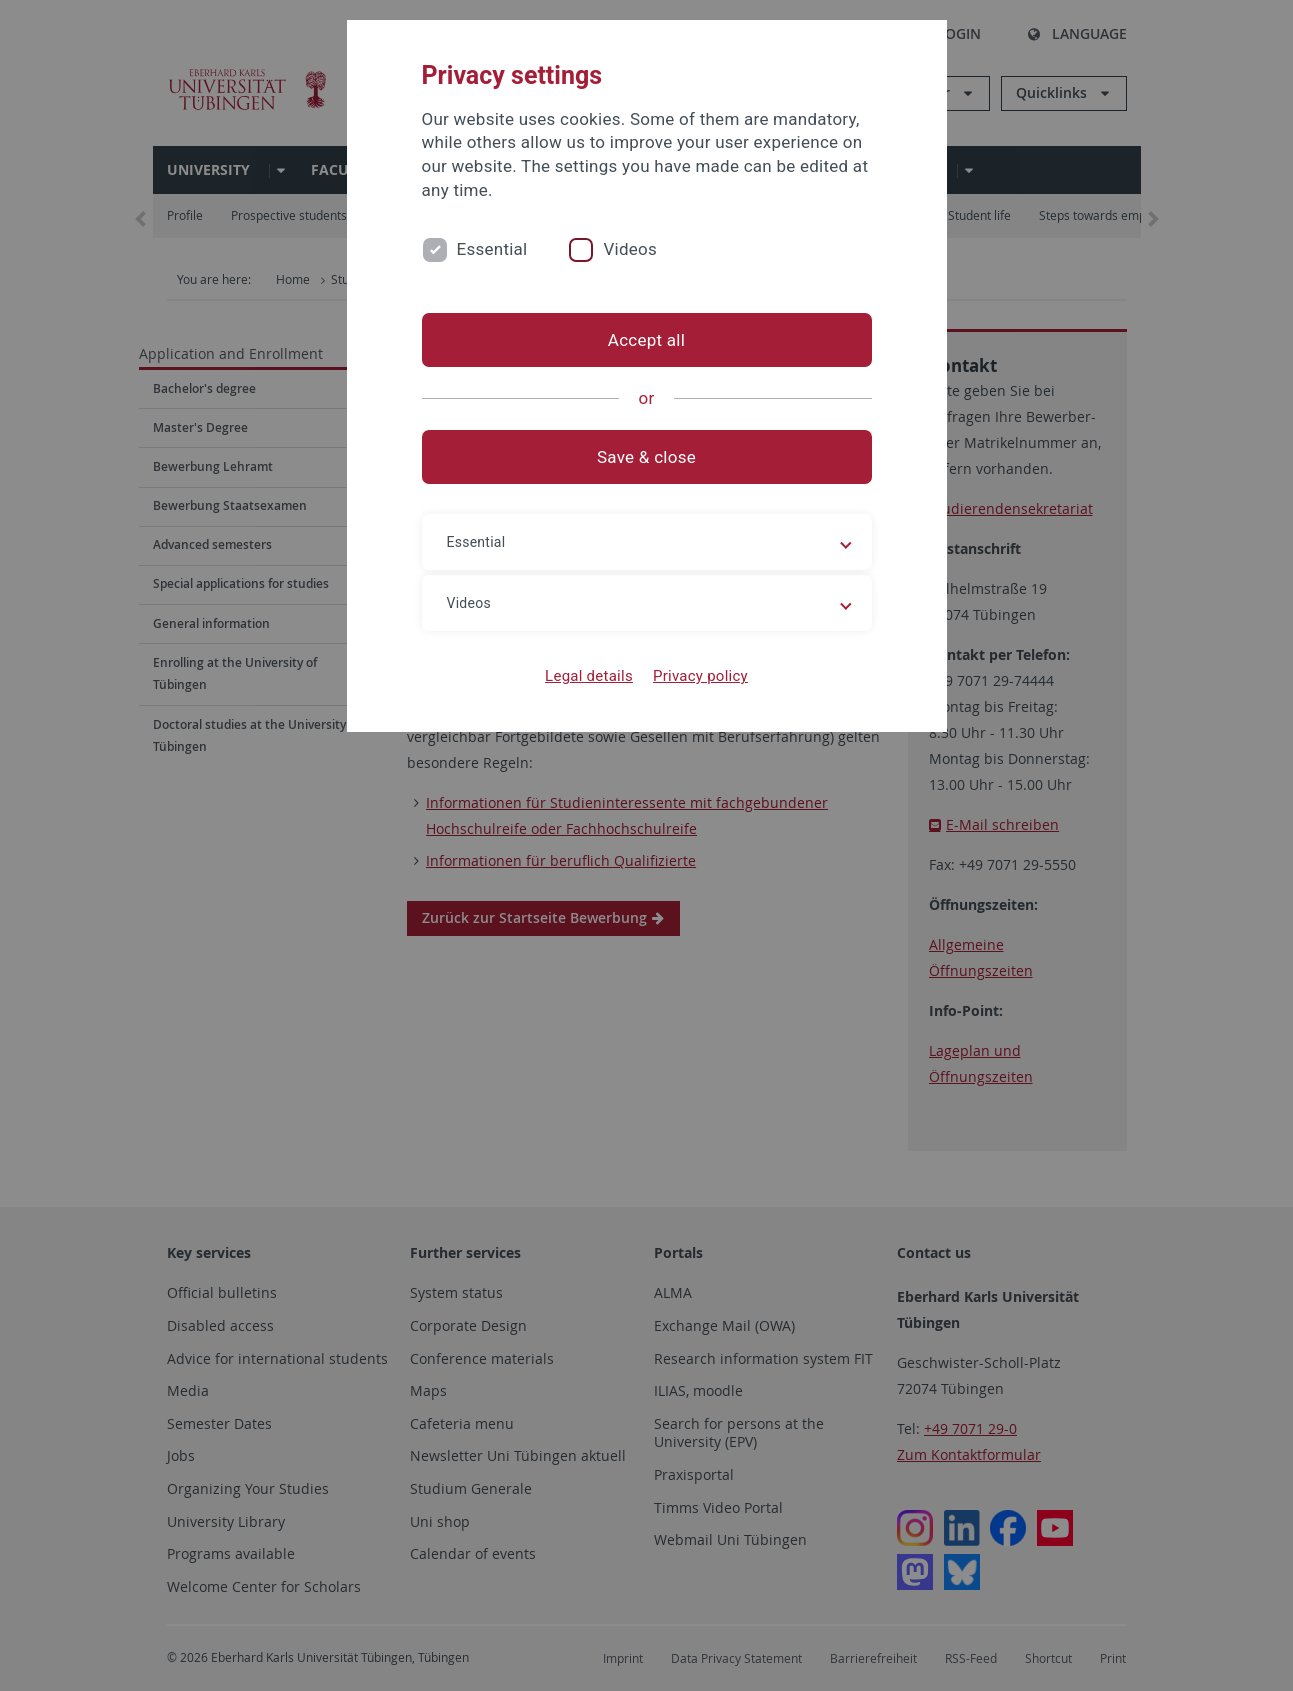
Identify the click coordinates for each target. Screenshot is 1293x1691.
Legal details (589, 676)
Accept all (646, 340)
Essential (492, 249)
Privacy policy (700, 676)
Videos (630, 249)
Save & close (646, 457)
